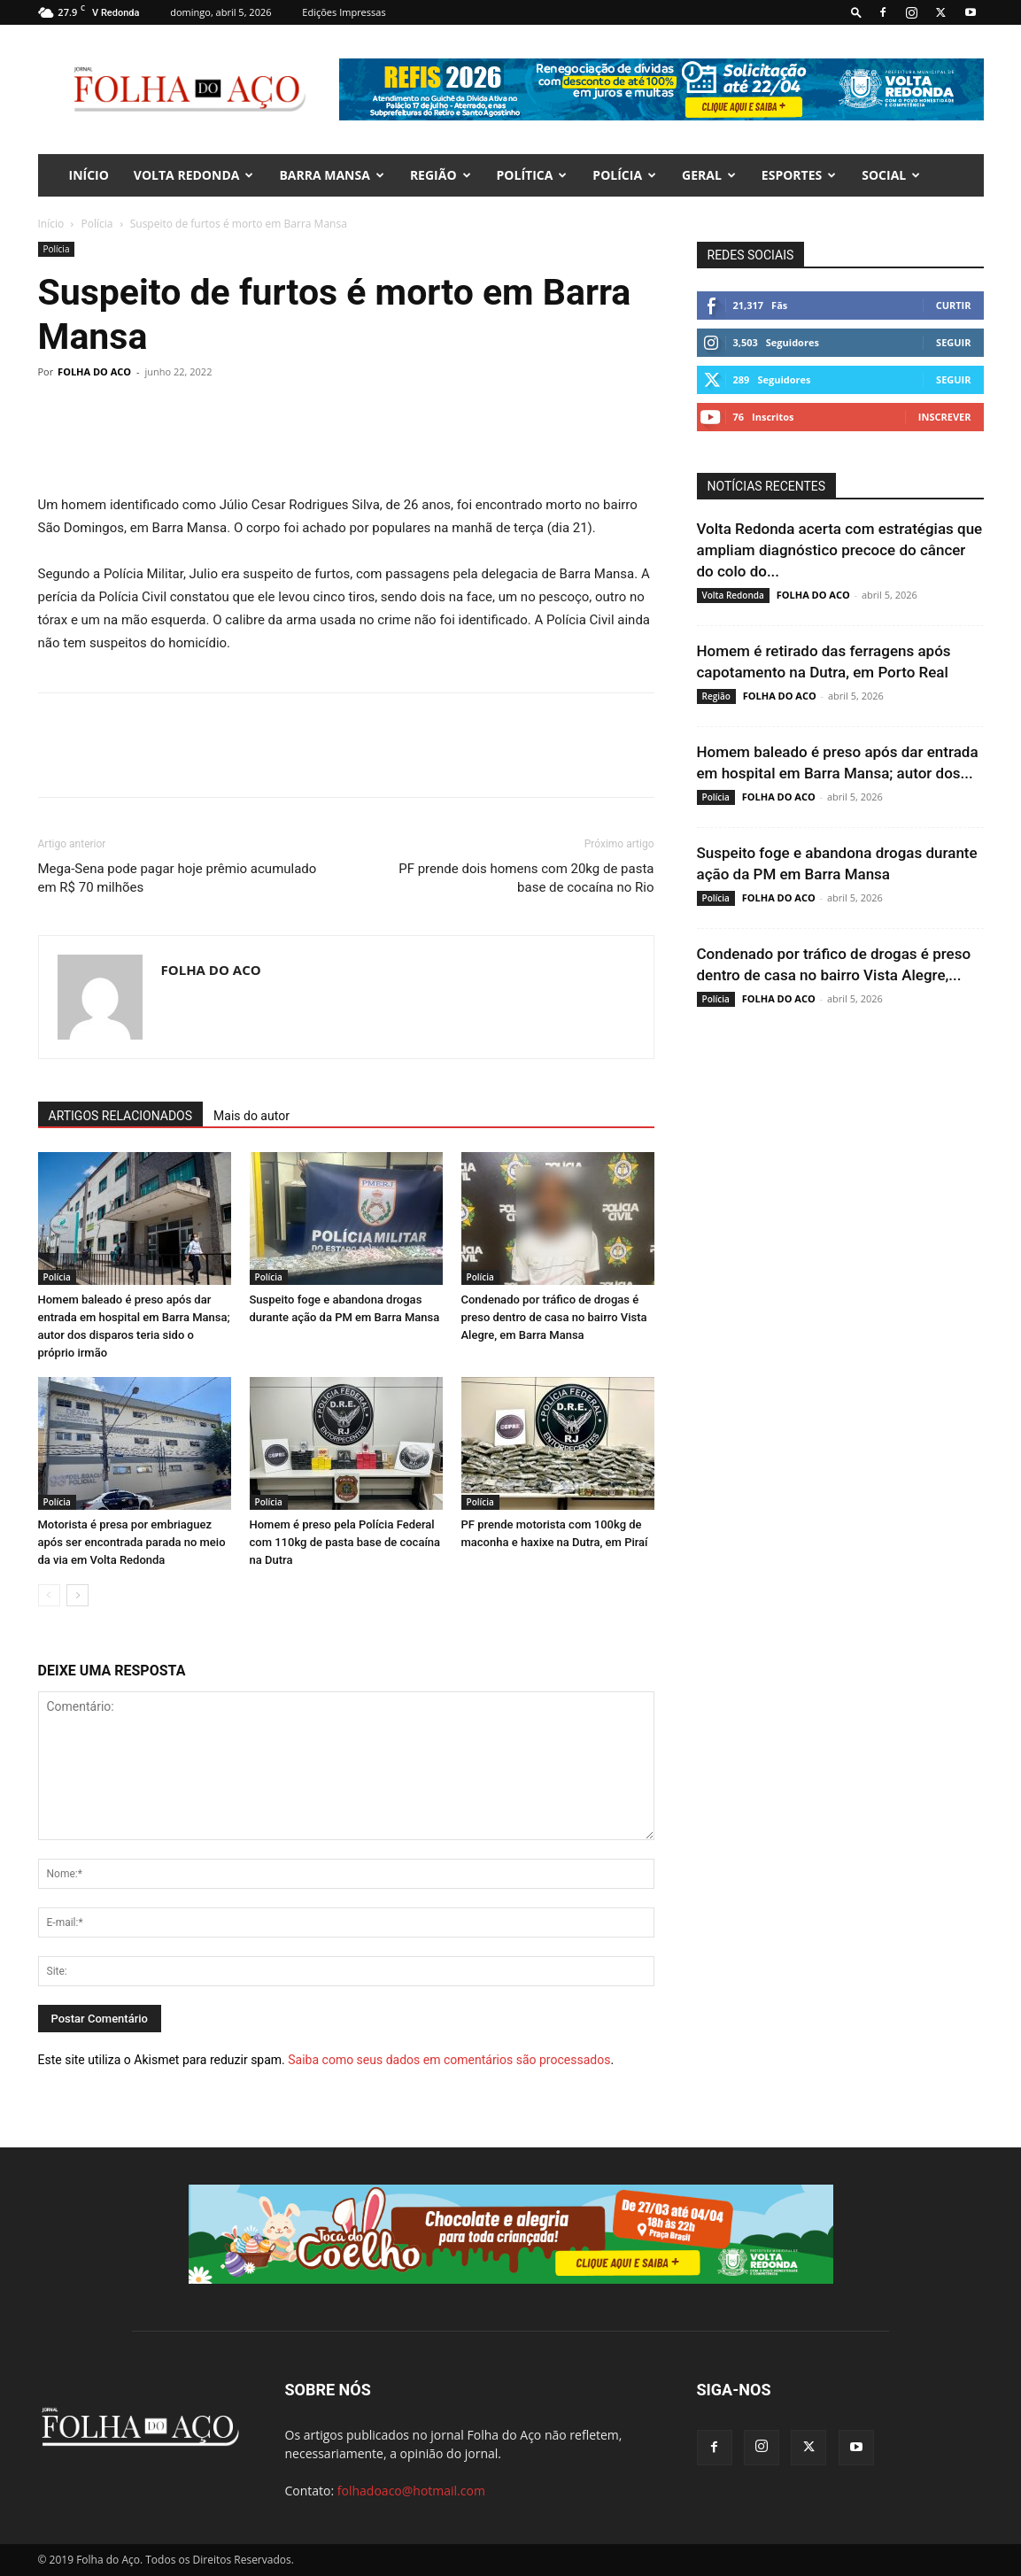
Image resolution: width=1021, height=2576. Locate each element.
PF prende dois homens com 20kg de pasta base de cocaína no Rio (526, 878)
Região (440, 174)
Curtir (953, 305)
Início (51, 223)
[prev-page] (49, 1595)
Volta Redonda (194, 174)
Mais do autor (251, 1116)
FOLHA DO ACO (94, 371)
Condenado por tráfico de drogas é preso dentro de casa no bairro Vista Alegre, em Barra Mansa (554, 1317)
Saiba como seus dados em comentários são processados (449, 2060)
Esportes (799, 174)
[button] (856, 12)
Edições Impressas (343, 12)
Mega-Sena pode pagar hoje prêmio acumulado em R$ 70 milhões (177, 878)
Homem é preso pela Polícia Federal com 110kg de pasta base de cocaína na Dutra (345, 1542)
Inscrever (944, 416)
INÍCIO (89, 174)
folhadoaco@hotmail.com (411, 2490)
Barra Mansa (331, 174)
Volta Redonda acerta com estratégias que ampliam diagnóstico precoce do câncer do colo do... (840, 550)
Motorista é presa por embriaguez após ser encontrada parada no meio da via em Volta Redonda (132, 1542)
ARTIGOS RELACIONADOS (121, 1116)
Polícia (624, 174)
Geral (709, 174)
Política (532, 174)
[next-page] (77, 1595)
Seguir (953, 342)
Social (891, 174)
